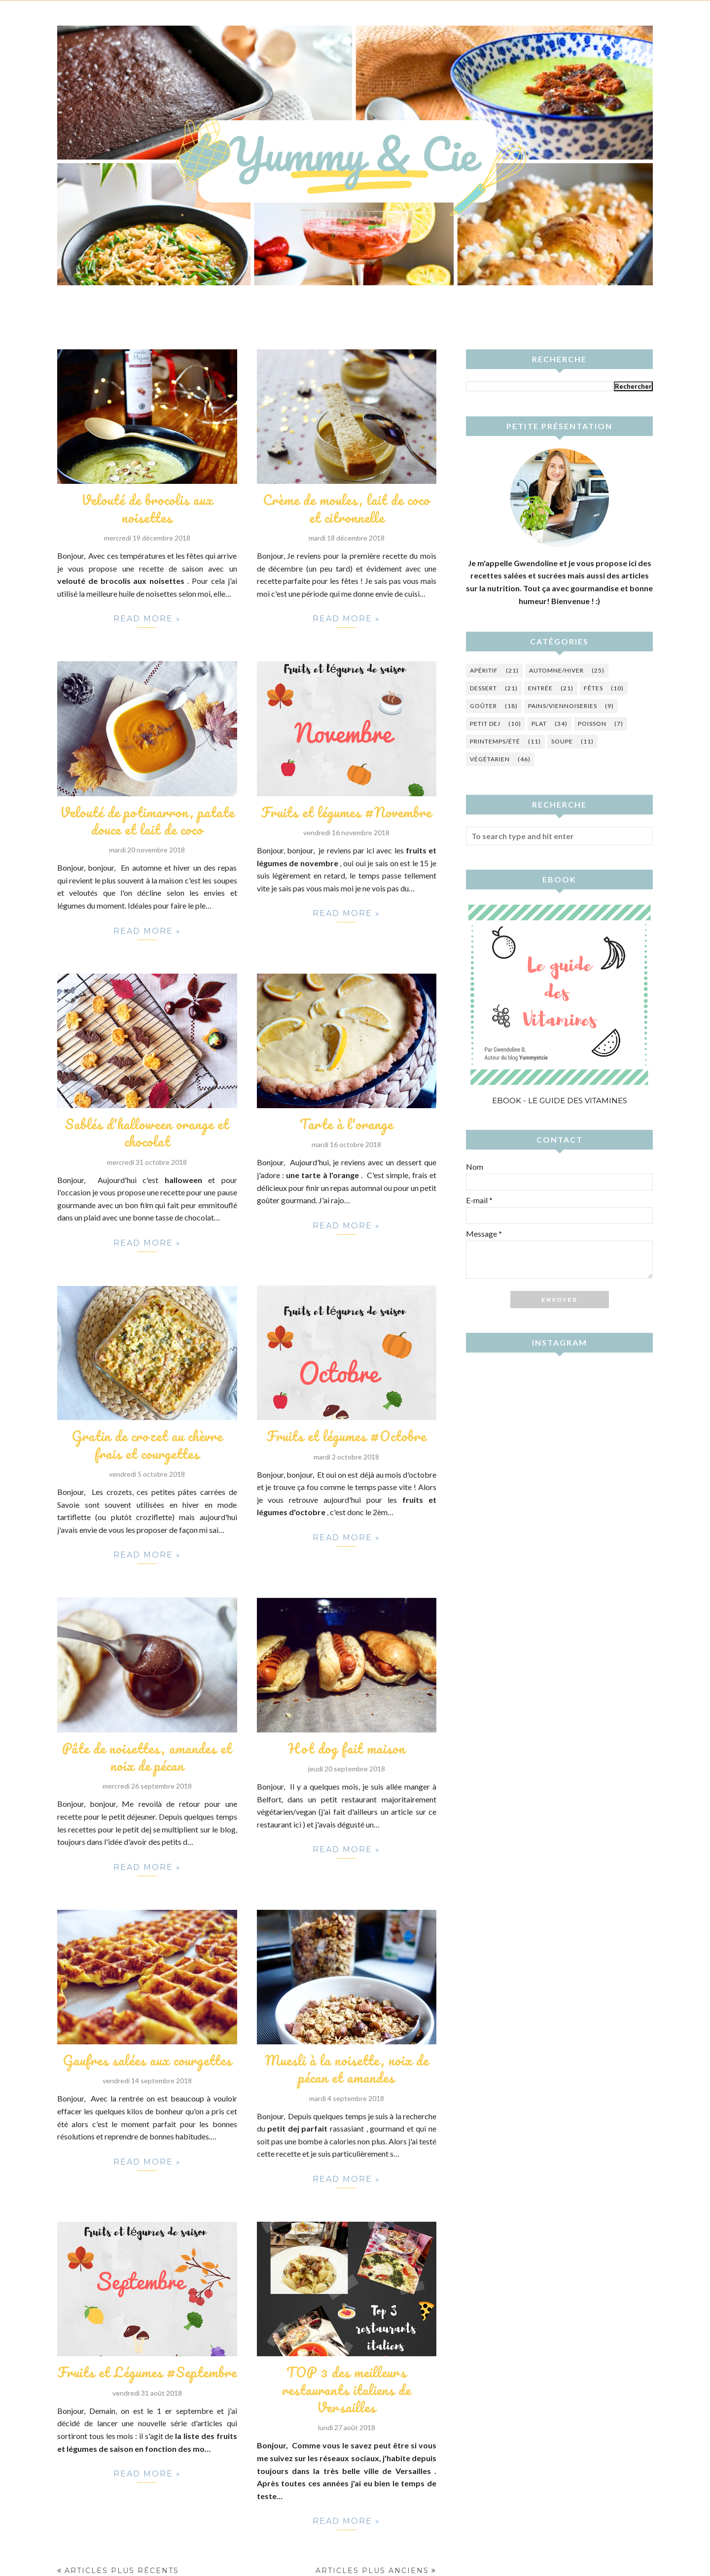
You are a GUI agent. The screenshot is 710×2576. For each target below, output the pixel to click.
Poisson (592, 723)
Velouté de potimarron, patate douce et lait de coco (147, 820)
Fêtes (593, 688)
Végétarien (490, 759)
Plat (539, 723)
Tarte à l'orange (346, 1123)
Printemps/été (495, 741)
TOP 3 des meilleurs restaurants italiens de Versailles (346, 2388)
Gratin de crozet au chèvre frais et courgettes (146, 1443)
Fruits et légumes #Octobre (346, 1435)
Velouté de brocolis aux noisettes (147, 508)
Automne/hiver (556, 670)
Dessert (483, 688)
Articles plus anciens (372, 2568)
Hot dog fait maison (346, 1747)
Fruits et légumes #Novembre (346, 811)
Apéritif (484, 670)
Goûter (483, 706)
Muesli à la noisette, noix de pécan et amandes (346, 2067)
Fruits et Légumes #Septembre (147, 2370)
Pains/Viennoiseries (562, 706)
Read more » (147, 621)
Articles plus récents (122, 2568)
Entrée (540, 688)
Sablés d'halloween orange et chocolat (147, 1132)
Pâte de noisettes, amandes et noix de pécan (147, 1755)
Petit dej (485, 723)
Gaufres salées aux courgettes (147, 2058)
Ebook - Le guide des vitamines (559, 1100)
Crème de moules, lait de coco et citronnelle (346, 508)
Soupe (562, 741)
